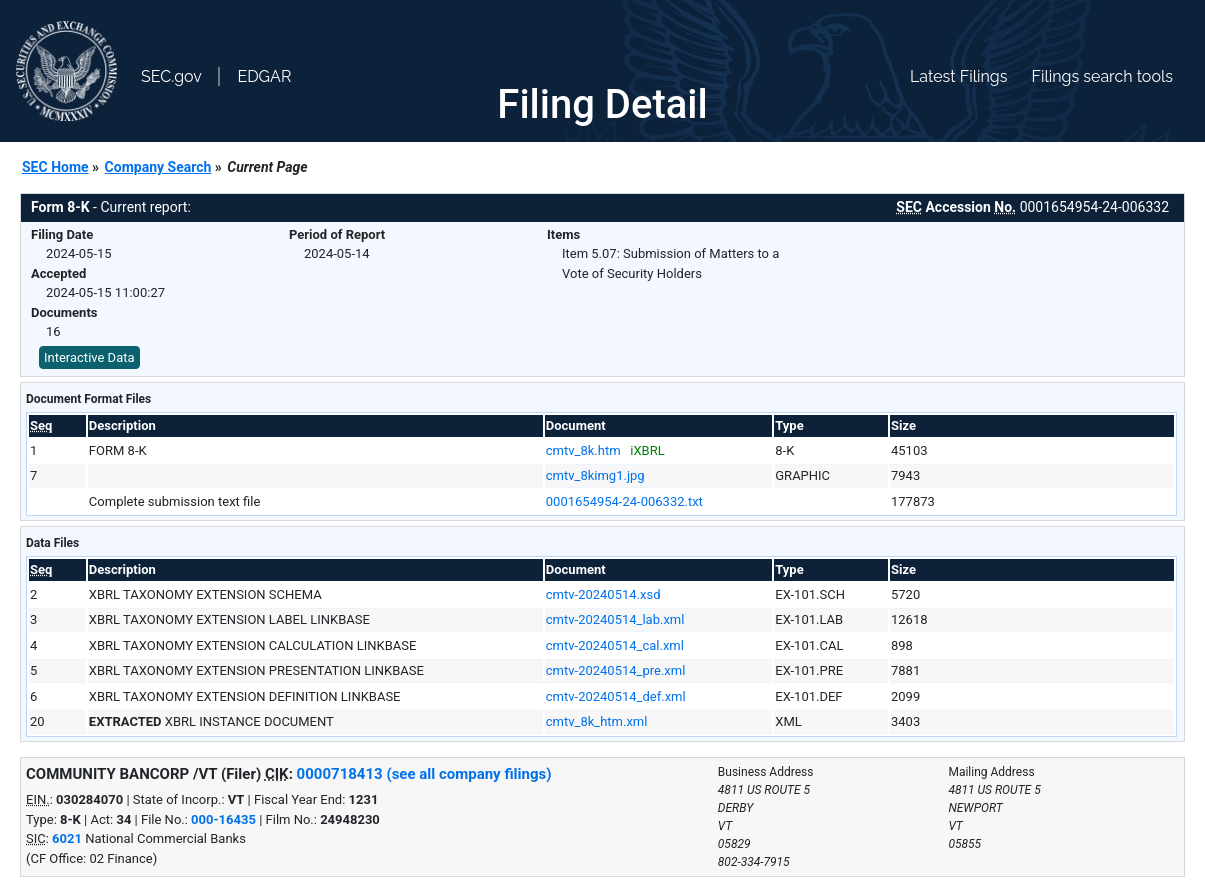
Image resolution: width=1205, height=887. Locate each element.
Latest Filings (958, 76)
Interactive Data (89, 357)
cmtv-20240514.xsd (603, 594)
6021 (67, 838)
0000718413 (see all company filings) (424, 774)
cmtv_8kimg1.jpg (595, 475)
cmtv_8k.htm (583, 450)
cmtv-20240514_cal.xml (615, 645)
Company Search (158, 167)
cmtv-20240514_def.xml (616, 696)
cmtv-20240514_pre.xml (616, 670)
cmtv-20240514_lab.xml (615, 619)
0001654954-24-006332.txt (624, 501)
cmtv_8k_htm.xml (597, 721)
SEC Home (55, 167)
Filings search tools (1102, 76)
